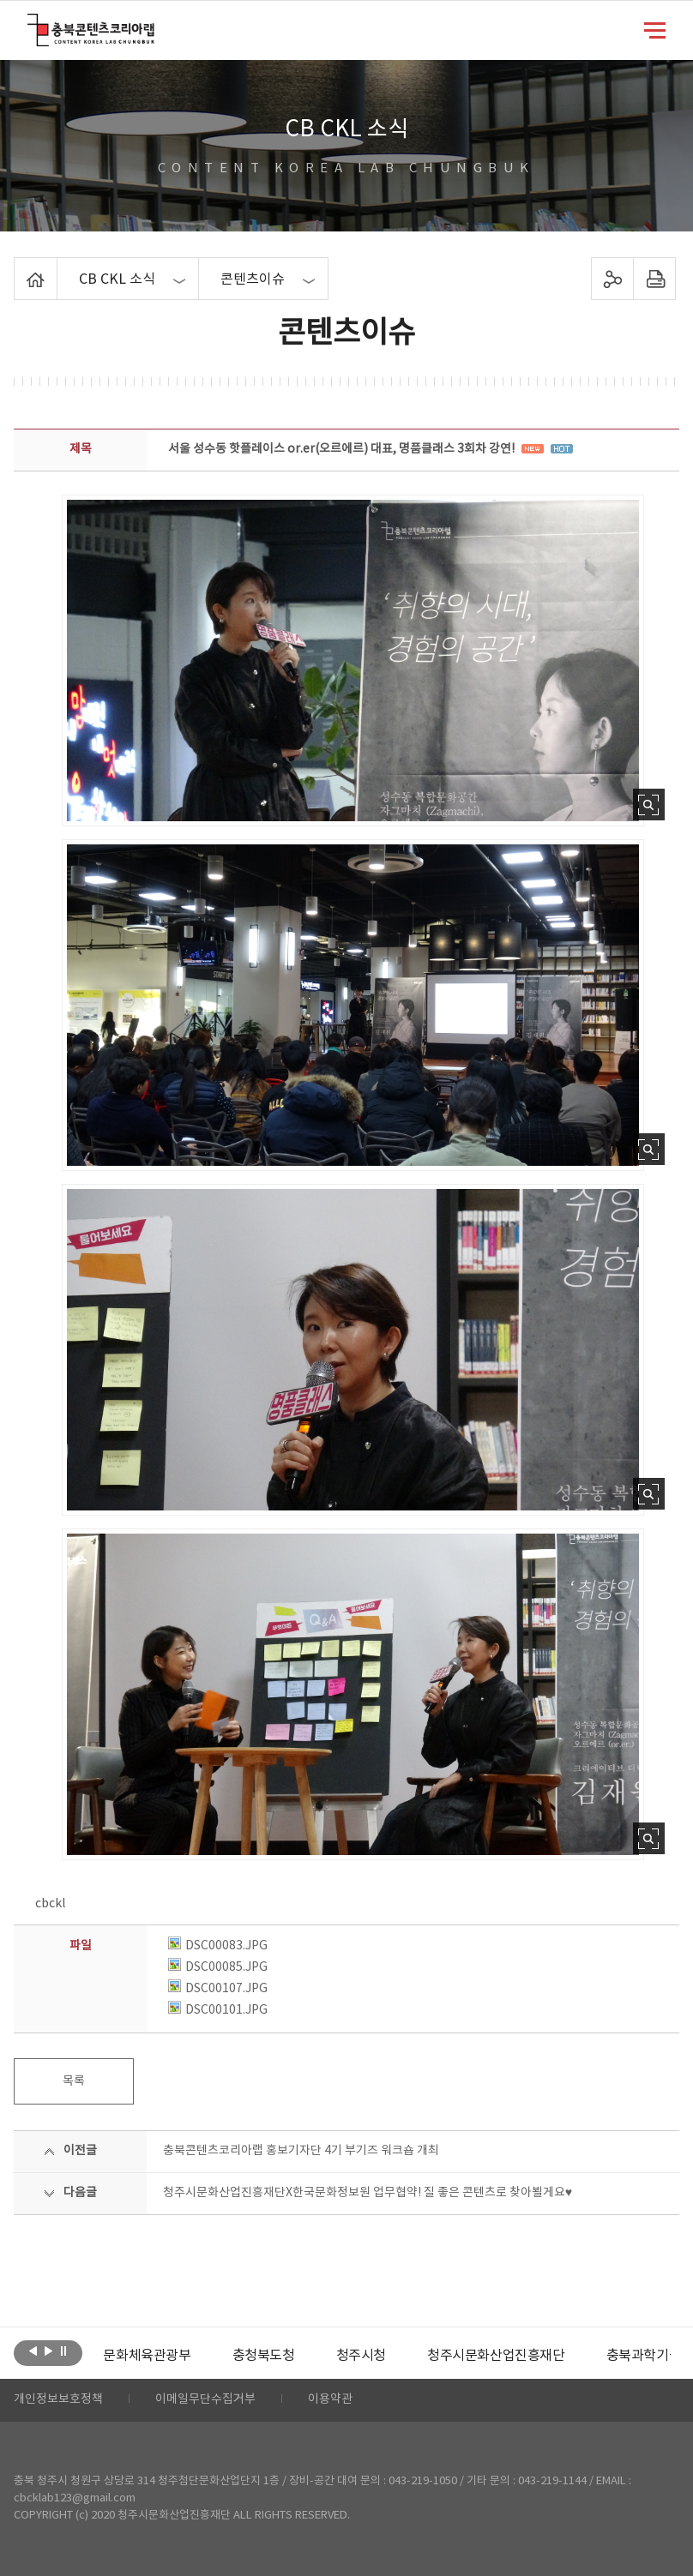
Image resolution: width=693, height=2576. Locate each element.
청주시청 (361, 2355)
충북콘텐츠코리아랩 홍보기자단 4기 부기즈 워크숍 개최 (301, 2151)
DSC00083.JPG (218, 1946)
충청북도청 (263, 2355)
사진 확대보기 (649, 804)
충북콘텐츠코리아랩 (31, 23)
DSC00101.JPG (218, 2010)
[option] (146, 2356)
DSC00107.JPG (218, 1989)
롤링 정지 (63, 2351)
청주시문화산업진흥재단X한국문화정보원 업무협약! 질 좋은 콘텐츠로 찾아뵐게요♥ (367, 2193)
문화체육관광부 (146, 2355)
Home (18, 267)
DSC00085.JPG (218, 1967)
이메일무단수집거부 (205, 2400)
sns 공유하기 (612, 278)
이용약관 (330, 2400)
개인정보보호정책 (58, 2400)
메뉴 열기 (655, 29)
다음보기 (48, 2351)
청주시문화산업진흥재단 (496, 2355)
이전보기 (33, 2351)
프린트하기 (654, 278)
